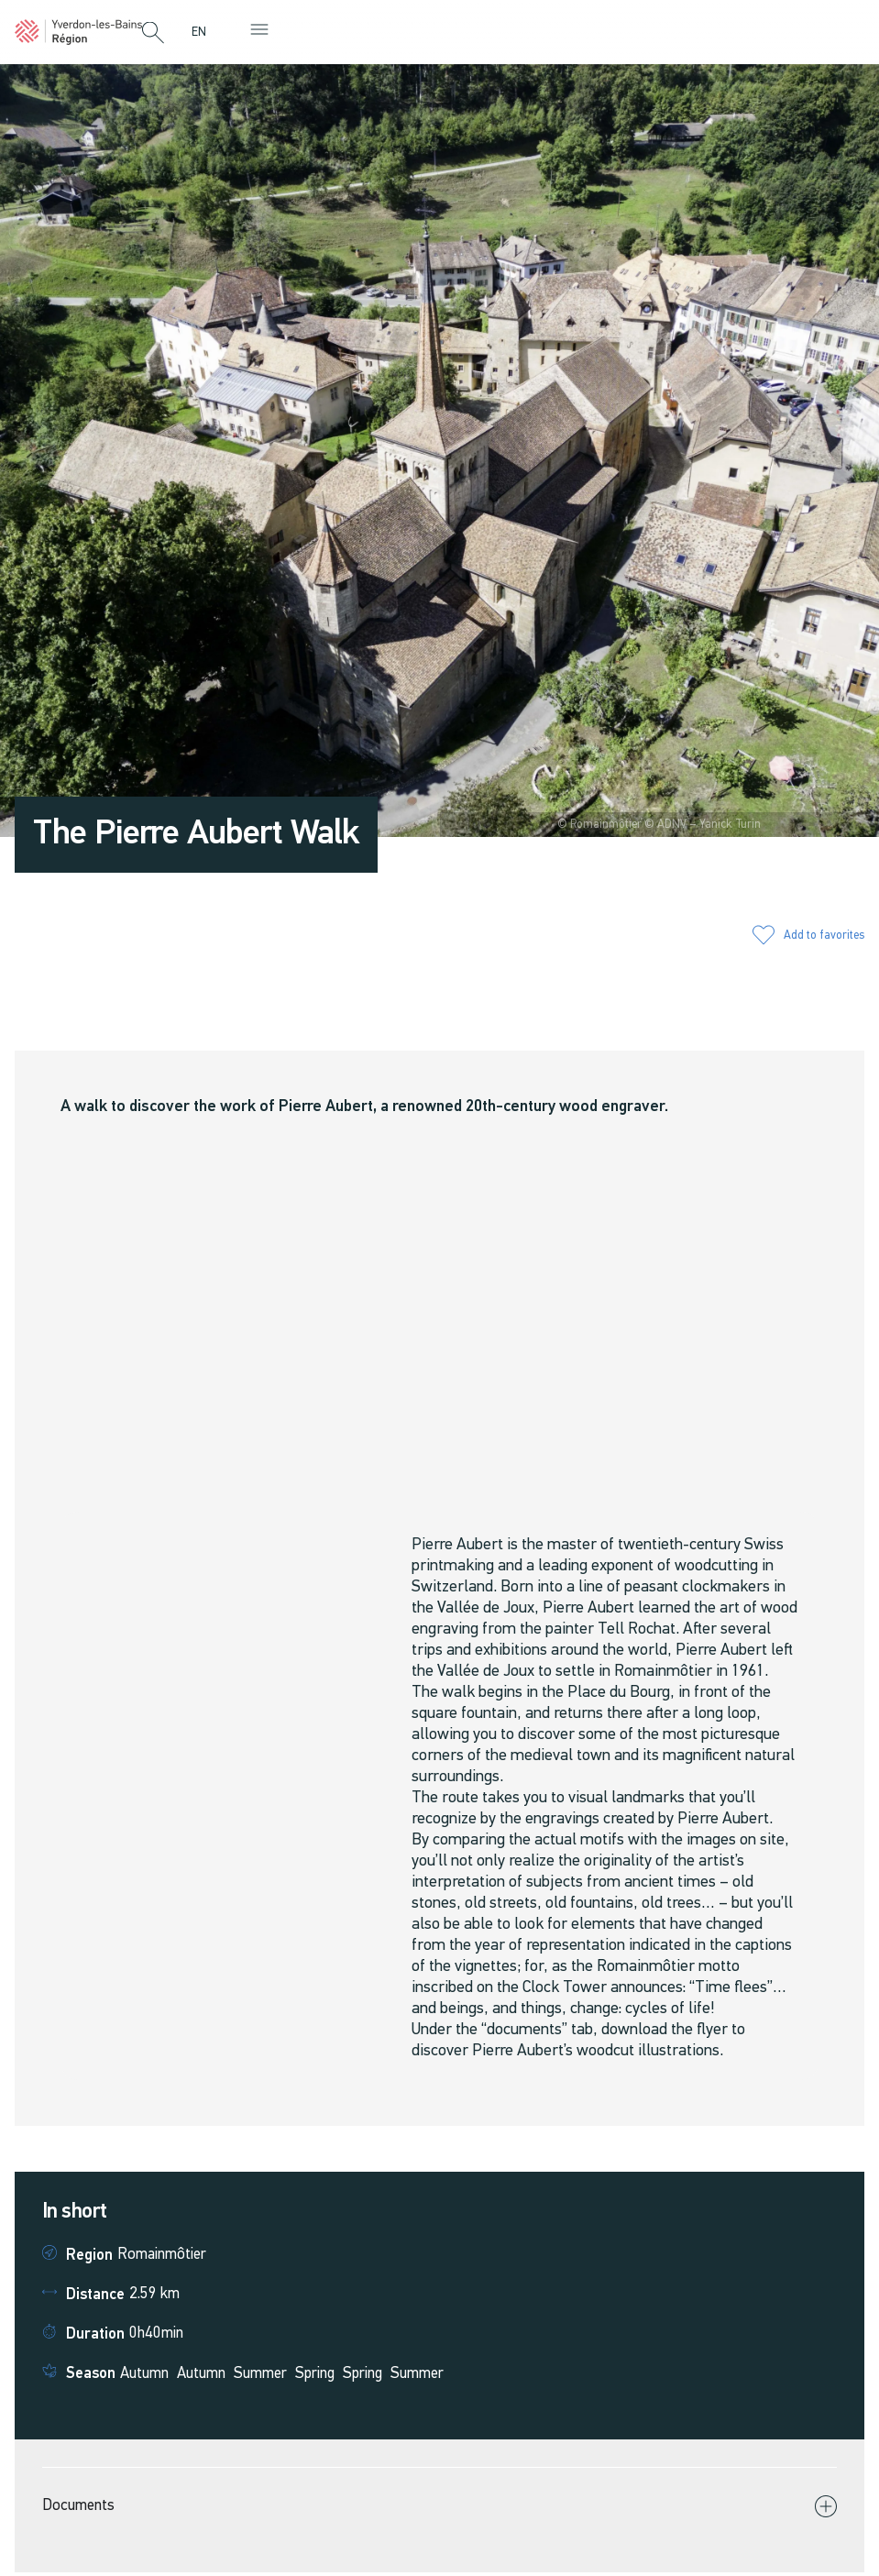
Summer (260, 2374)
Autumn (144, 2374)
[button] (153, 34)
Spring (315, 2374)
